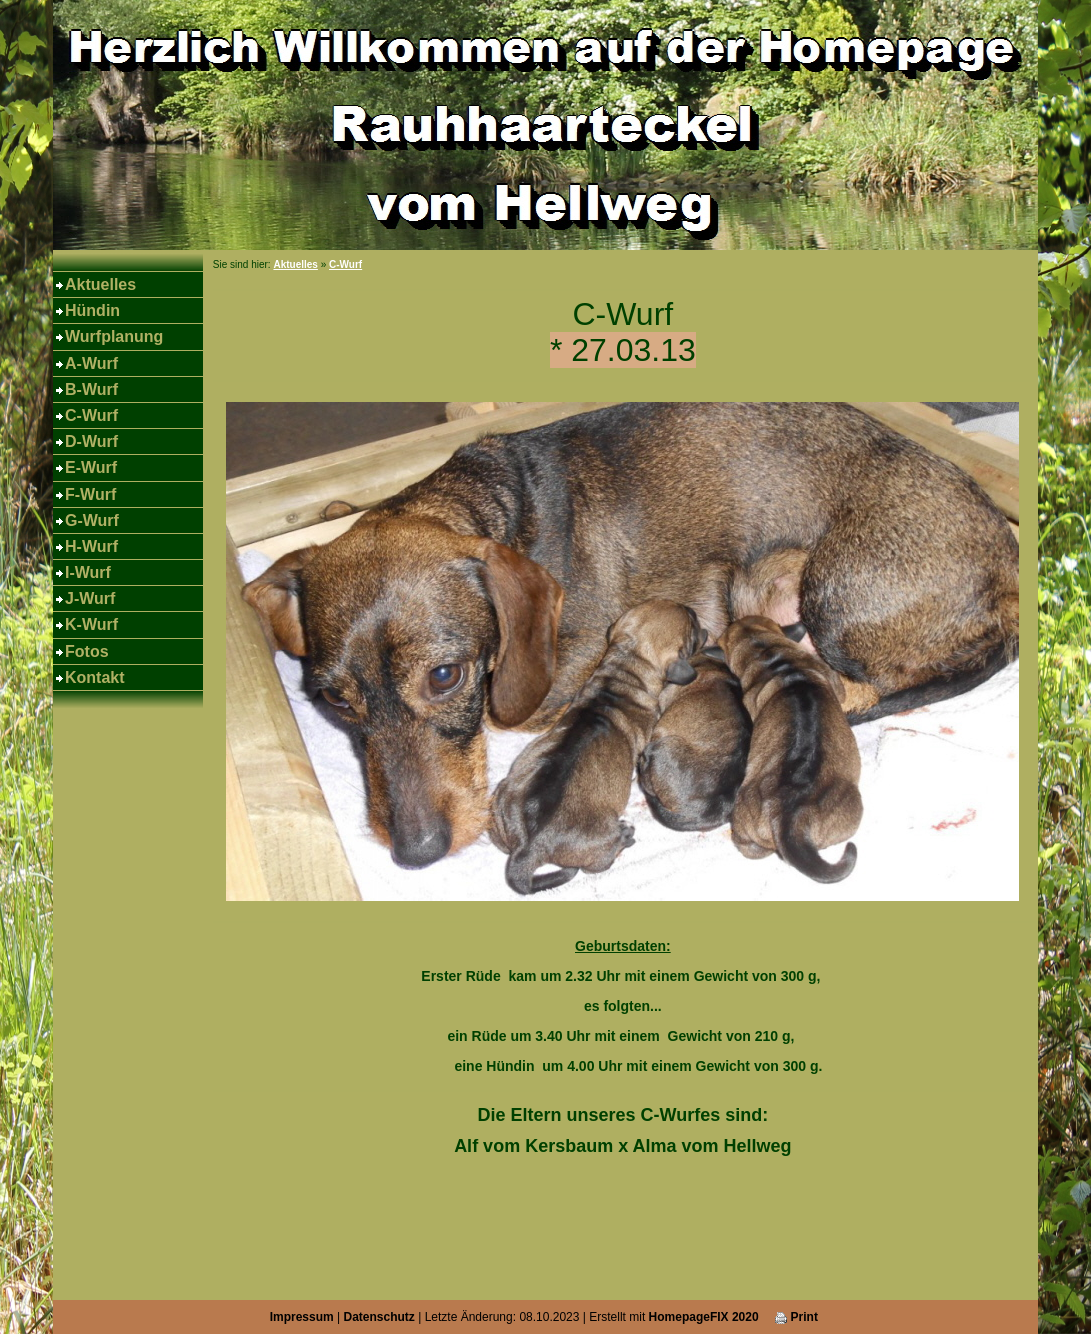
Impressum (302, 1317)
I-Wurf (88, 572)
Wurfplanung (114, 336)
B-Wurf (91, 389)
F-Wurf (90, 494)
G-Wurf (92, 520)
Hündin (92, 310)
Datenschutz (379, 1317)
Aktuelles (100, 284)
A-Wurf (91, 363)
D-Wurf (91, 441)
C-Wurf (91, 415)
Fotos (87, 651)
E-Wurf (91, 467)
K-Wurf (91, 624)
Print (796, 1317)
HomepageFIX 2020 (704, 1317)
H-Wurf (91, 546)
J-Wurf (90, 598)
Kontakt (95, 677)
